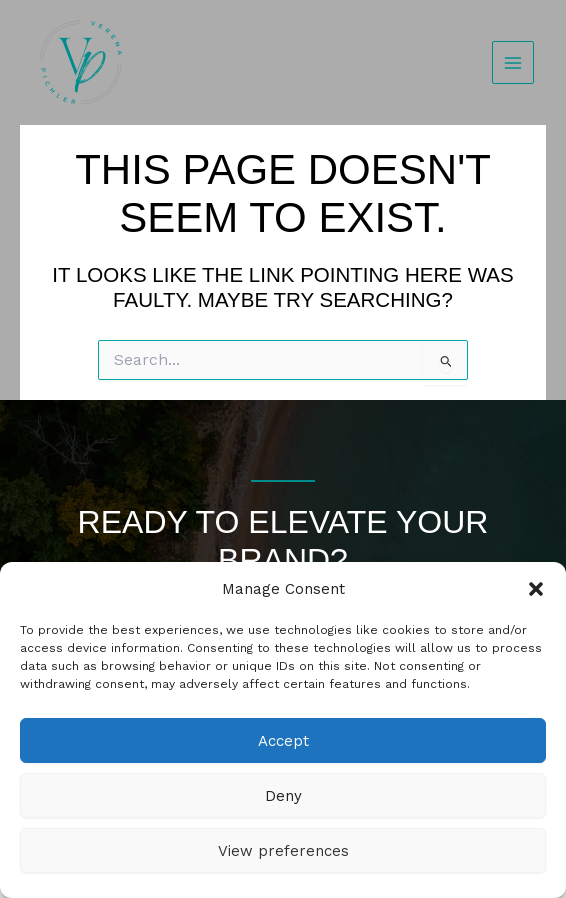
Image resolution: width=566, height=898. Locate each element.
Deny (283, 796)
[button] (536, 589)
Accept (283, 741)
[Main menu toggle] (513, 62)
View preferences (283, 851)
